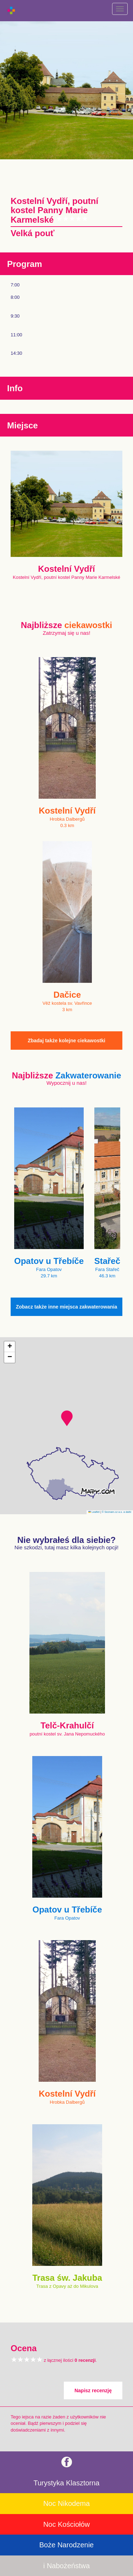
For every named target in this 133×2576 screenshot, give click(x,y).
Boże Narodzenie (66, 2545)
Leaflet (94, 1512)
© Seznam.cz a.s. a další (116, 1512)
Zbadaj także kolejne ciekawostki (66, 1040)
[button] (67, 1418)
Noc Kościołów (66, 2524)
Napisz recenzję (93, 2390)
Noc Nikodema (66, 2503)
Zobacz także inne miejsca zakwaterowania (66, 1307)
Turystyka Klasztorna (67, 2483)
